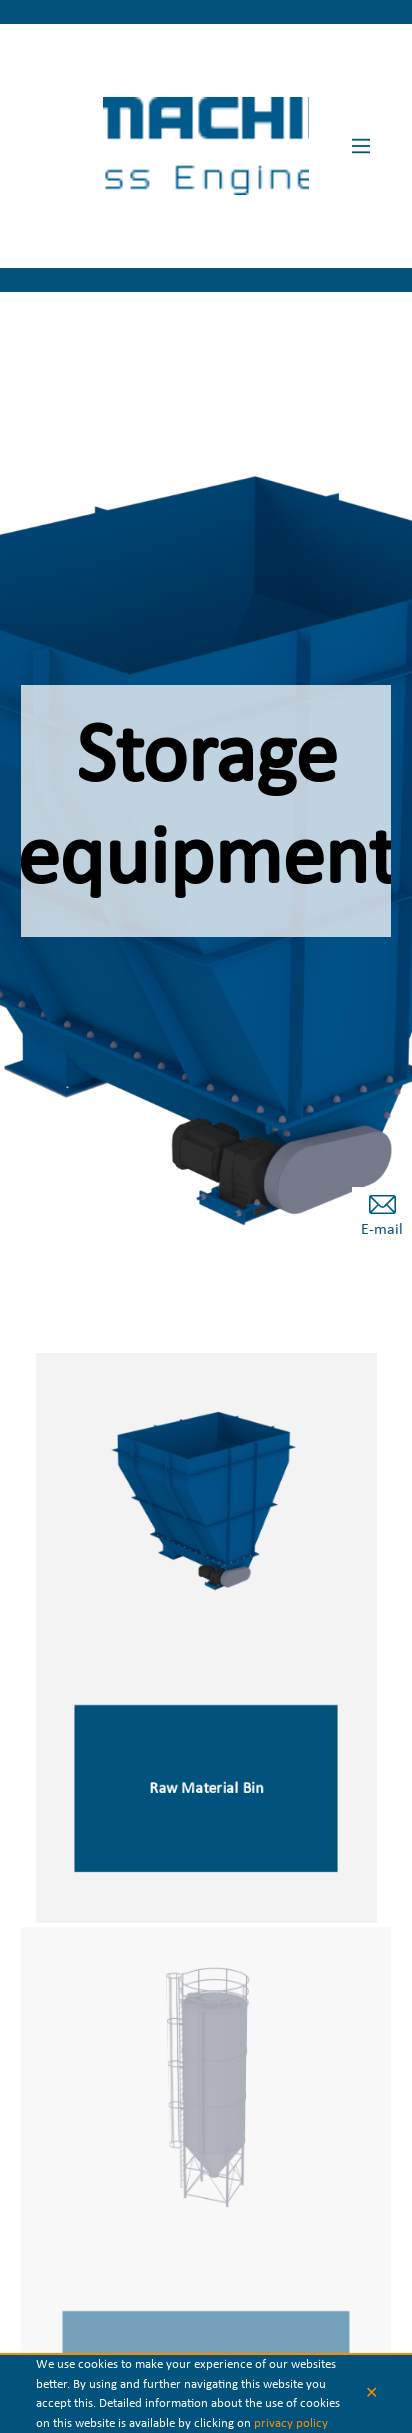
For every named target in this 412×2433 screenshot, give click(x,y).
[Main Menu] (361, 146)
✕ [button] (371, 2394)
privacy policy (291, 2423)
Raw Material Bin (206, 1791)
